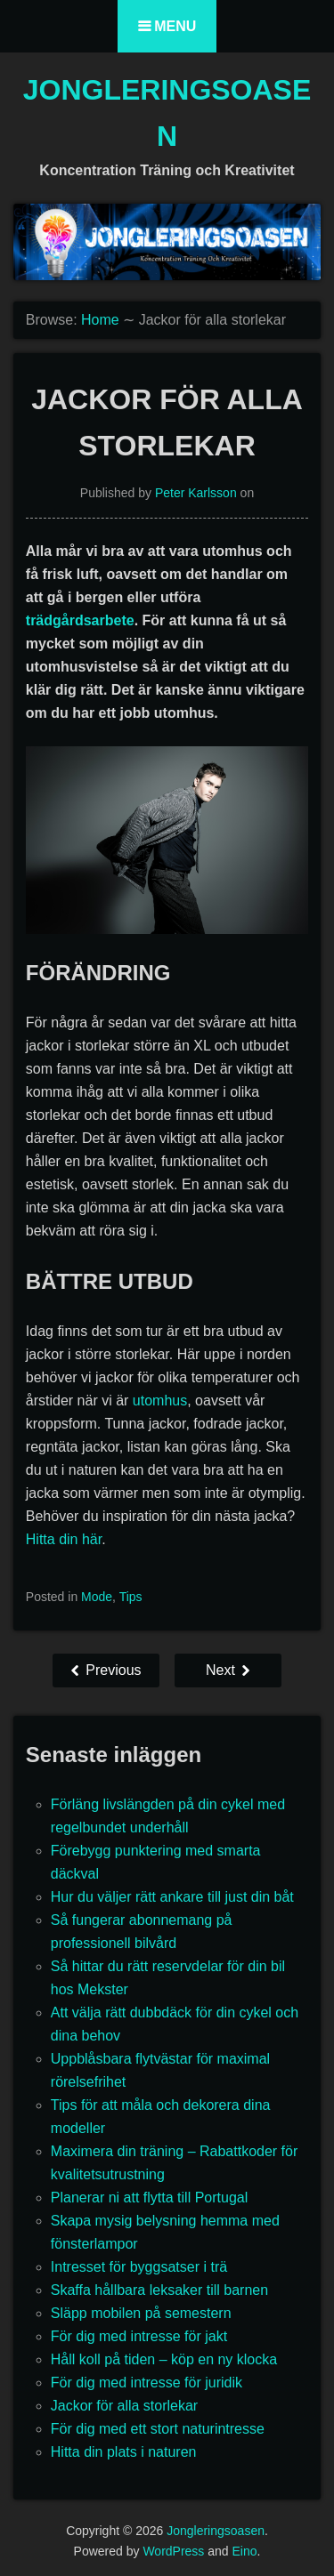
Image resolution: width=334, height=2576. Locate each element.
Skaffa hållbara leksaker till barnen (159, 2290)
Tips (131, 1597)
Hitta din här (64, 1539)
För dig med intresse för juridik (146, 2382)
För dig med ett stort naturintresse (158, 2428)
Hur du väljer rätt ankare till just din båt (172, 1896)
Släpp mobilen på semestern (141, 2313)
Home (100, 319)
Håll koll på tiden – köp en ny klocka (164, 2359)
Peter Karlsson (196, 493)
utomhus (160, 1400)
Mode (96, 1597)
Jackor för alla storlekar (124, 2405)
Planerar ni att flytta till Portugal (149, 2197)
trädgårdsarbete (80, 620)
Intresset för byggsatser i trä (139, 2266)
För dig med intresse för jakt (139, 2336)
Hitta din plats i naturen (124, 2451)
